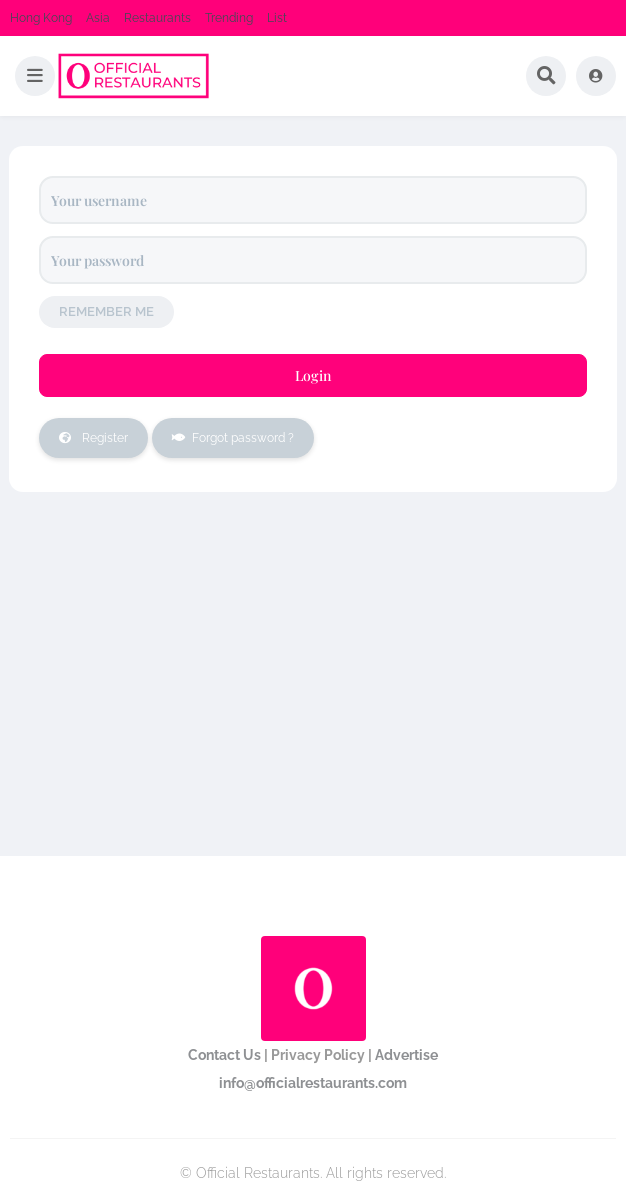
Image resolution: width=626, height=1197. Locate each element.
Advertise (406, 1055)
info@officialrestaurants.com (313, 1083)
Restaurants (157, 18)
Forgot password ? (223, 438)
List (277, 18)
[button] (35, 76)
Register (83, 438)
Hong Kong (41, 18)
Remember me (106, 311)
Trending (229, 18)
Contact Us (224, 1055)
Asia (98, 18)
